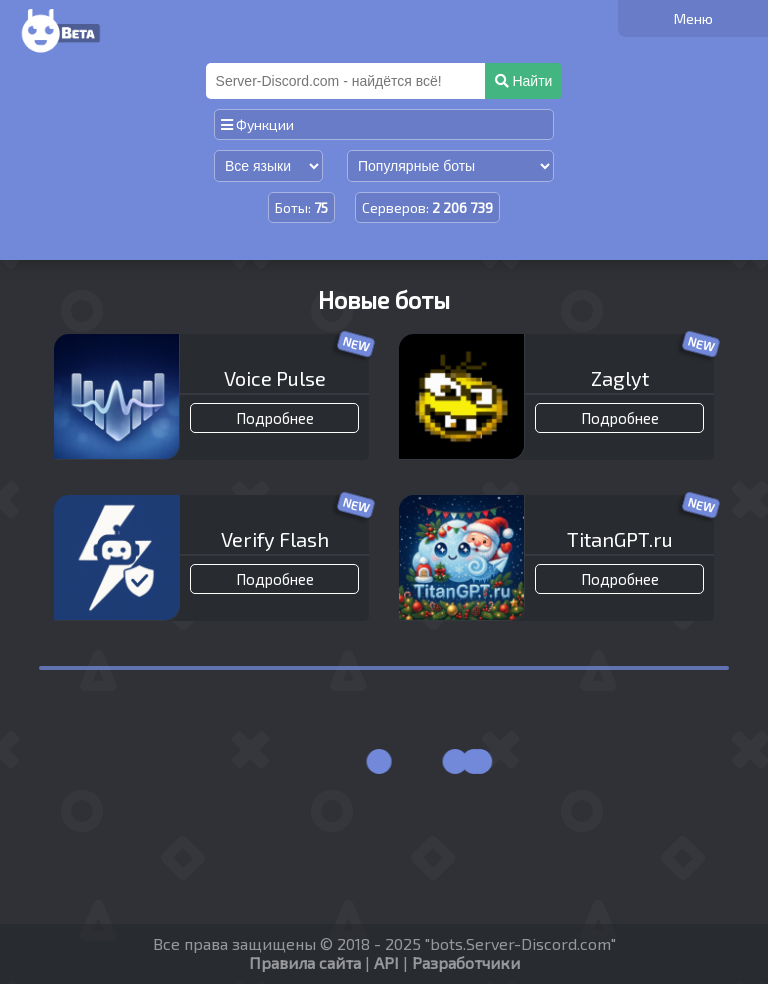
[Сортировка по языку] (268, 166)
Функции (257, 124)
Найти (524, 81)
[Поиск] (347, 81)
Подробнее (275, 418)
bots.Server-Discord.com (520, 943)
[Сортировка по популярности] (450, 166)
